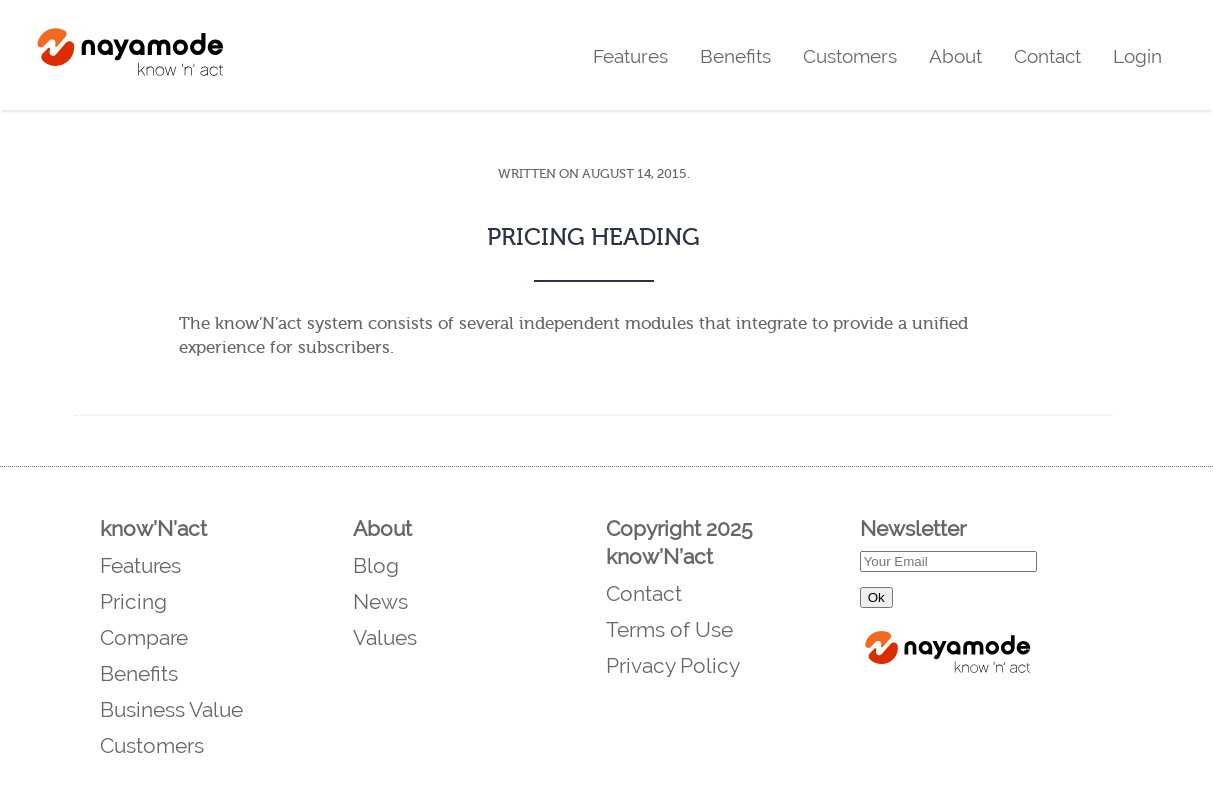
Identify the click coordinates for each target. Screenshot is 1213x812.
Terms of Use (669, 629)
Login (1137, 56)
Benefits (735, 56)
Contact (1047, 56)
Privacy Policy (673, 665)
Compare (144, 637)
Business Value (171, 709)
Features (630, 56)
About (955, 56)
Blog (376, 565)
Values (385, 637)
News (380, 601)
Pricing (133, 601)
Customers (850, 56)
